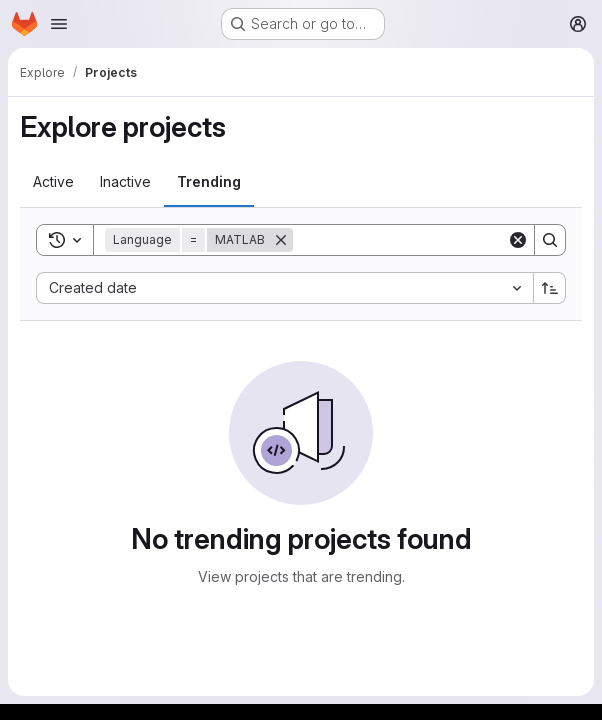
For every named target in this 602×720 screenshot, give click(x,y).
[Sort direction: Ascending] (550, 288)
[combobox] (284, 288)
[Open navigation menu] (59, 24)
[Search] (417, 240)
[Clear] (518, 240)
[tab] (53, 182)
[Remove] (281, 240)
